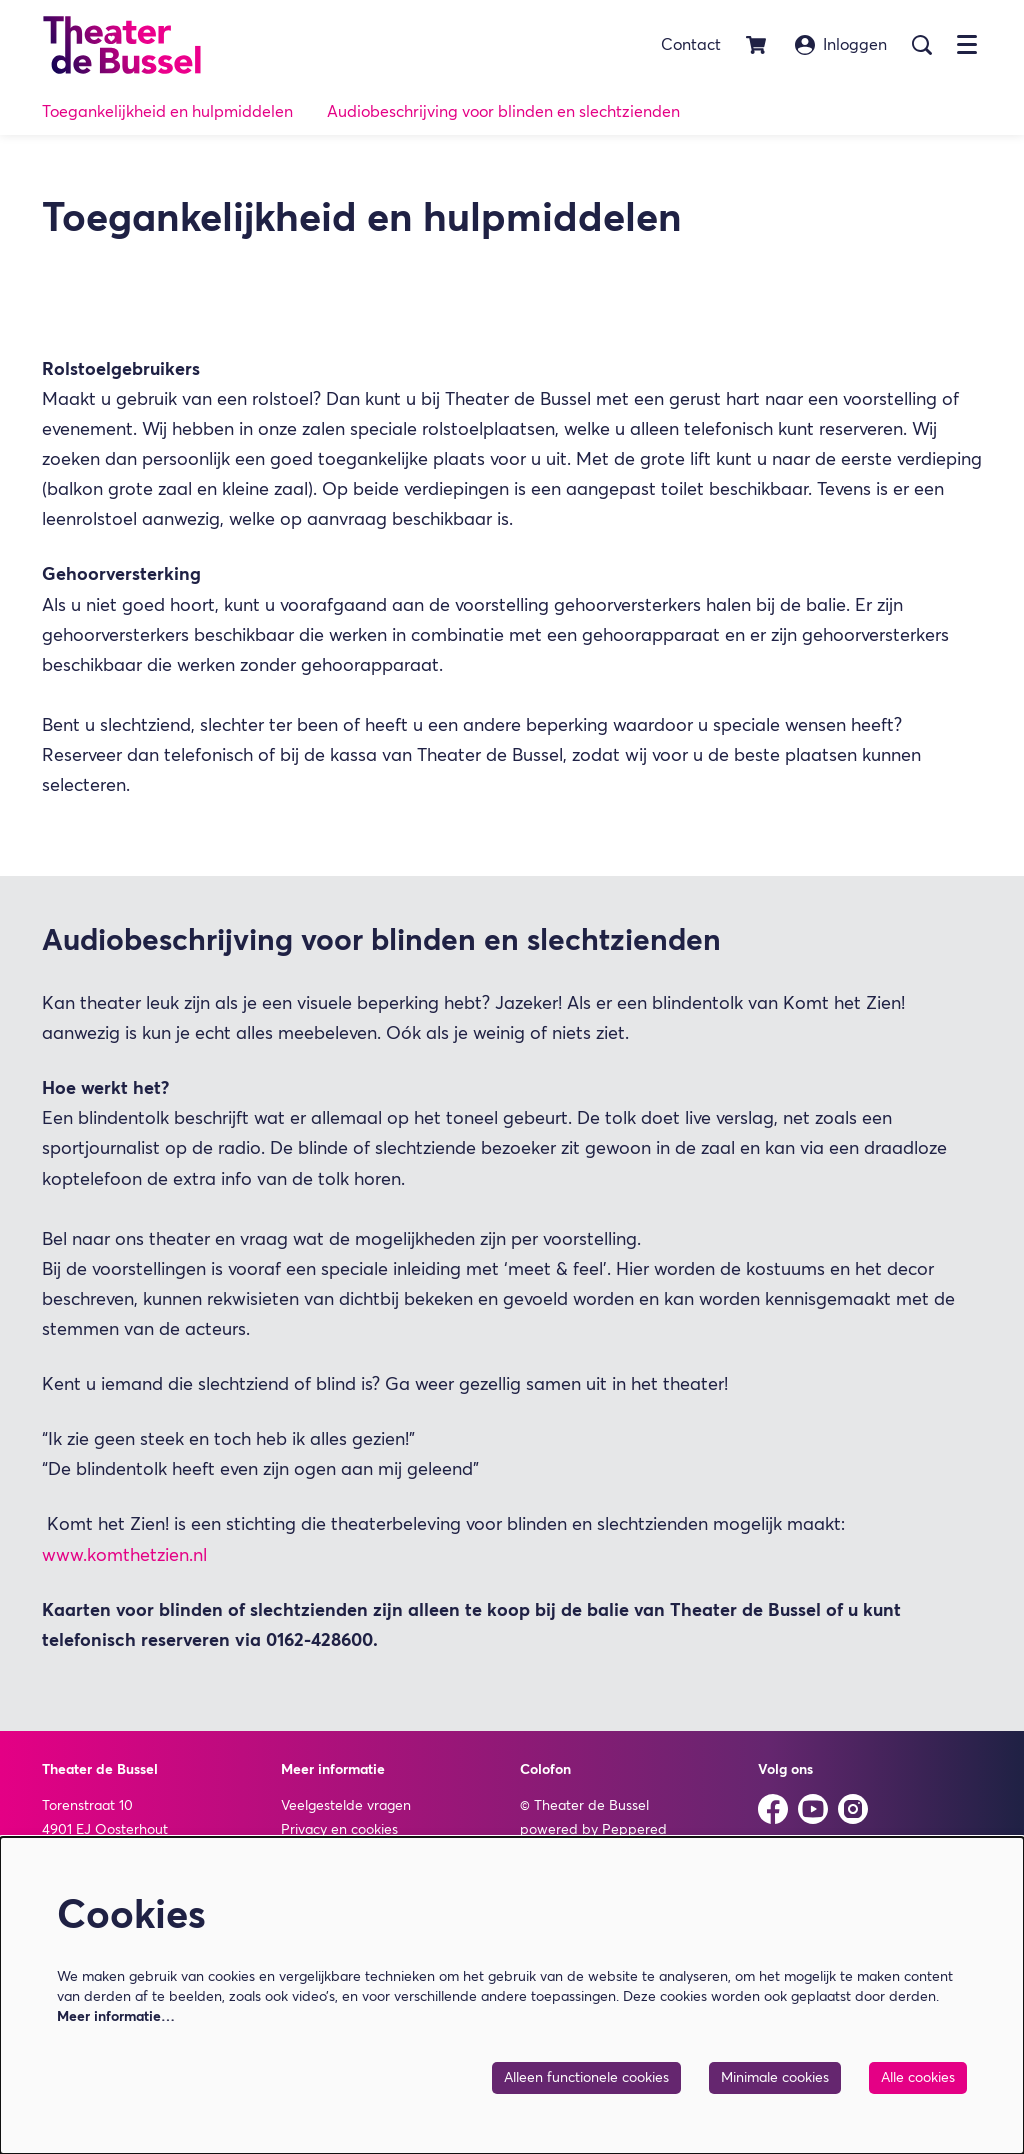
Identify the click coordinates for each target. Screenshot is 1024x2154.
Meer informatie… (116, 2017)
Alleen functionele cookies (586, 2078)
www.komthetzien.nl (124, 1556)
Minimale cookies (775, 2078)
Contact (691, 45)
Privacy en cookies (339, 1830)
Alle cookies (918, 2078)
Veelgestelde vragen (346, 1806)
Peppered (634, 1830)
